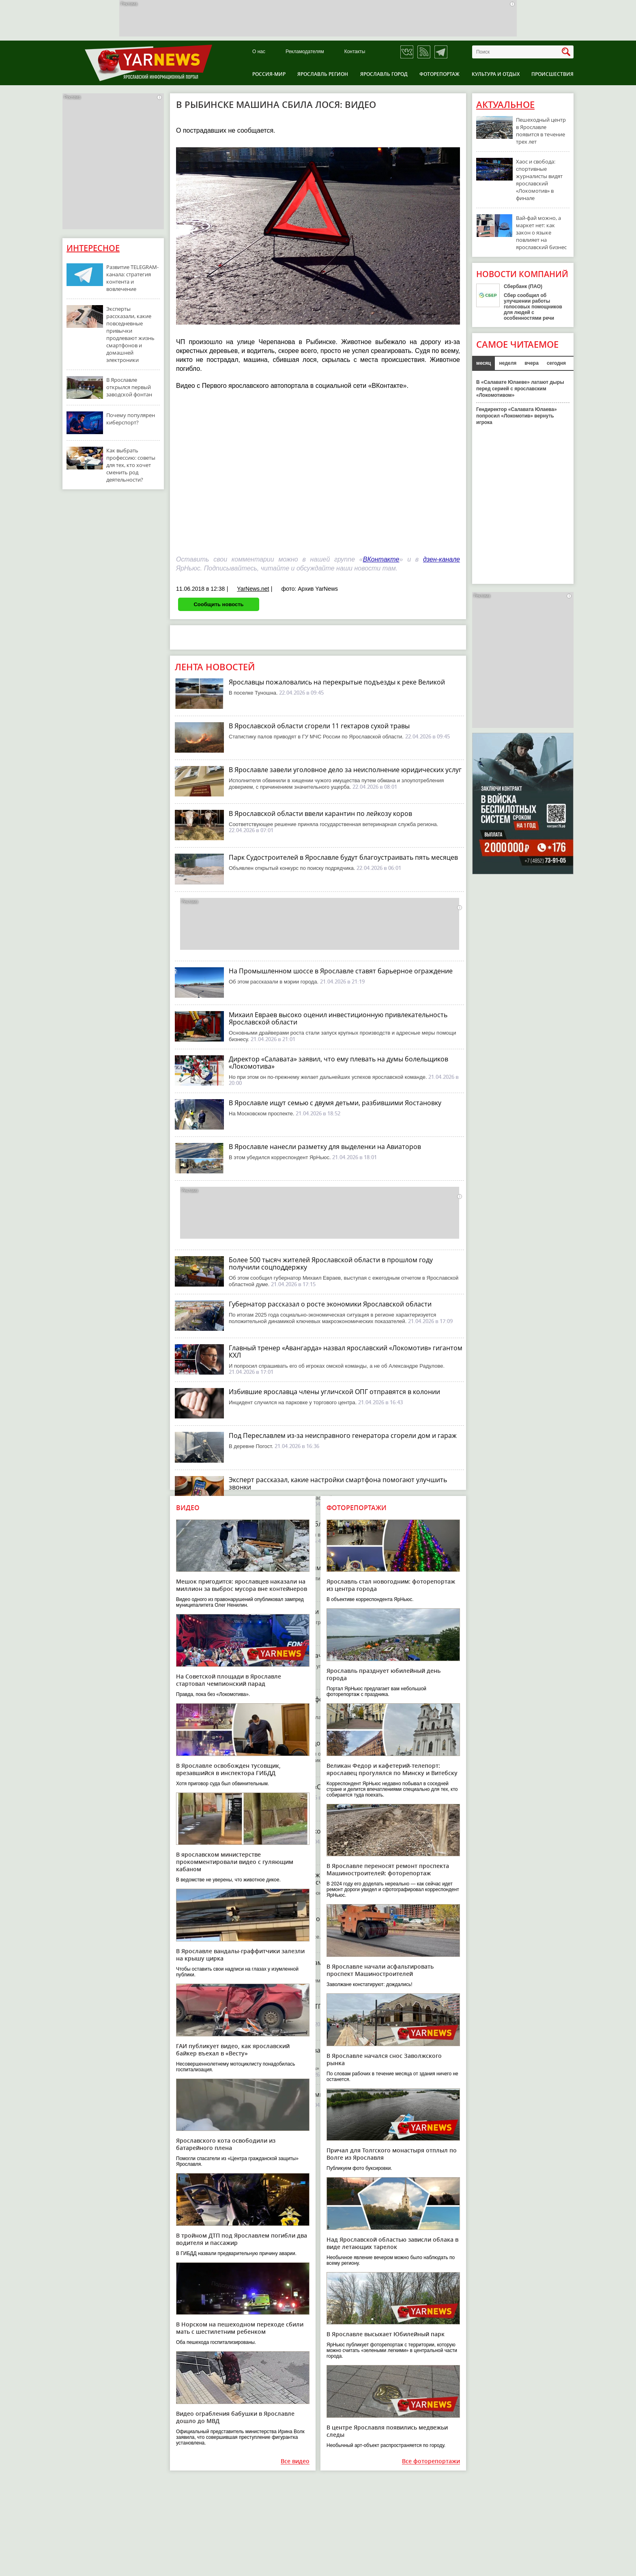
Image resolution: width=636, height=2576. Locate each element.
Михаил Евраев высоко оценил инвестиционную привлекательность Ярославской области (338, 1018)
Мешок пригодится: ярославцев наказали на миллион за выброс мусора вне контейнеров (241, 1585)
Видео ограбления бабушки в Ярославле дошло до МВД (235, 2417)
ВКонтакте (381, 559)
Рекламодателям (305, 51)
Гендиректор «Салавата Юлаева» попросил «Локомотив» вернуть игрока (516, 416)
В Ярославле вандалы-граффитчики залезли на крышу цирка (240, 1954)
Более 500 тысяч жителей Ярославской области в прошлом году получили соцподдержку (331, 1263)
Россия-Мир (269, 74)
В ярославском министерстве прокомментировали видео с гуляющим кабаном (234, 1862)
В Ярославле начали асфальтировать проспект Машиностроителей (380, 1970)
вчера (531, 363)
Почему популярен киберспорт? (130, 418)
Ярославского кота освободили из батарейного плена (225, 2144)
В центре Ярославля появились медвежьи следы (387, 2430)
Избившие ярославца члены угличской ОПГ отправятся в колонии (334, 1391)
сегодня (556, 363)
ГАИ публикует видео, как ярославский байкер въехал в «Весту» (233, 2049)
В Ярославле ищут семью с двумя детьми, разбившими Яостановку (335, 1102)
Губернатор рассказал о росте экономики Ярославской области (330, 1304)
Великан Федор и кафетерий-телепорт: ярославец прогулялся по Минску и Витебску (392, 1769)
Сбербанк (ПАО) (523, 286)
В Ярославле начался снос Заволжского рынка (384, 2059)
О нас (258, 51)
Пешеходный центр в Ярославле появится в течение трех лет (541, 130)
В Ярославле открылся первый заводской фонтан (129, 387)
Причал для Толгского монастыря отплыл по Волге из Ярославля (392, 2153)
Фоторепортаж (439, 74)
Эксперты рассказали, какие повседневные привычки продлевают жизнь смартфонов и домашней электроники (130, 334)
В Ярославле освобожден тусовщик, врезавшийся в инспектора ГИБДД (228, 1769)
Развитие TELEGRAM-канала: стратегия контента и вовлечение (132, 278)
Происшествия (552, 74)
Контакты (354, 51)
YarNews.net (253, 588)
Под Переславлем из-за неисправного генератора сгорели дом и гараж (343, 1435)
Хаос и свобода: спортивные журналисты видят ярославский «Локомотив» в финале (539, 180)
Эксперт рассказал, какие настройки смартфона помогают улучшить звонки (338, 1483)
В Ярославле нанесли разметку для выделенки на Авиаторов (325, 1146)
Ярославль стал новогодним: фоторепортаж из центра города (391, 1585)
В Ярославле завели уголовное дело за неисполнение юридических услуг (345, 769)
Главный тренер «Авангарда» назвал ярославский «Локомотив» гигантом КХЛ (345, 1351)
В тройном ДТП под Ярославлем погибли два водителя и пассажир (241, 2239)
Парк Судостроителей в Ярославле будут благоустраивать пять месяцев (343, 857)
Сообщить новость (218, 604)
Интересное (93, 248)
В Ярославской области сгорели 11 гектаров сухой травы (319, 726)
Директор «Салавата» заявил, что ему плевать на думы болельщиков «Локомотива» (338, 1062)
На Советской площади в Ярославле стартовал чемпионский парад (228, 1679)
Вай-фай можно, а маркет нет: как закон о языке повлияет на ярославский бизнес (541, 232)
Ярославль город (384, 74)
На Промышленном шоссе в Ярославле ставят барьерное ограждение (341, 971)
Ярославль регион (322, 74)
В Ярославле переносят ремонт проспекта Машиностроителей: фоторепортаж (388, 1869)
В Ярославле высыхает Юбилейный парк (386, 2334)
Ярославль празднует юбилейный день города (383, 1674)
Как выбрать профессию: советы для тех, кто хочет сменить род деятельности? (130, 465)
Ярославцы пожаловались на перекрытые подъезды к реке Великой (337, 682)
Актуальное (505, 105)
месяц (483, 363)
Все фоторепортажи (431, 2461)
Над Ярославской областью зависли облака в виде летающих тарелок (392, 2243)
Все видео (295, 2461)
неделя (507, 363)
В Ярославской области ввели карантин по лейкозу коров (320, 813)
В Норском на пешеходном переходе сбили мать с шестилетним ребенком (239, 2327)
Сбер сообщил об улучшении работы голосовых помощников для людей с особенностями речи (533, 307)
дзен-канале (441, 559)
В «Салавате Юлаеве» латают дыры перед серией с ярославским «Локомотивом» (520, 388)
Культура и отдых (496, 74)
